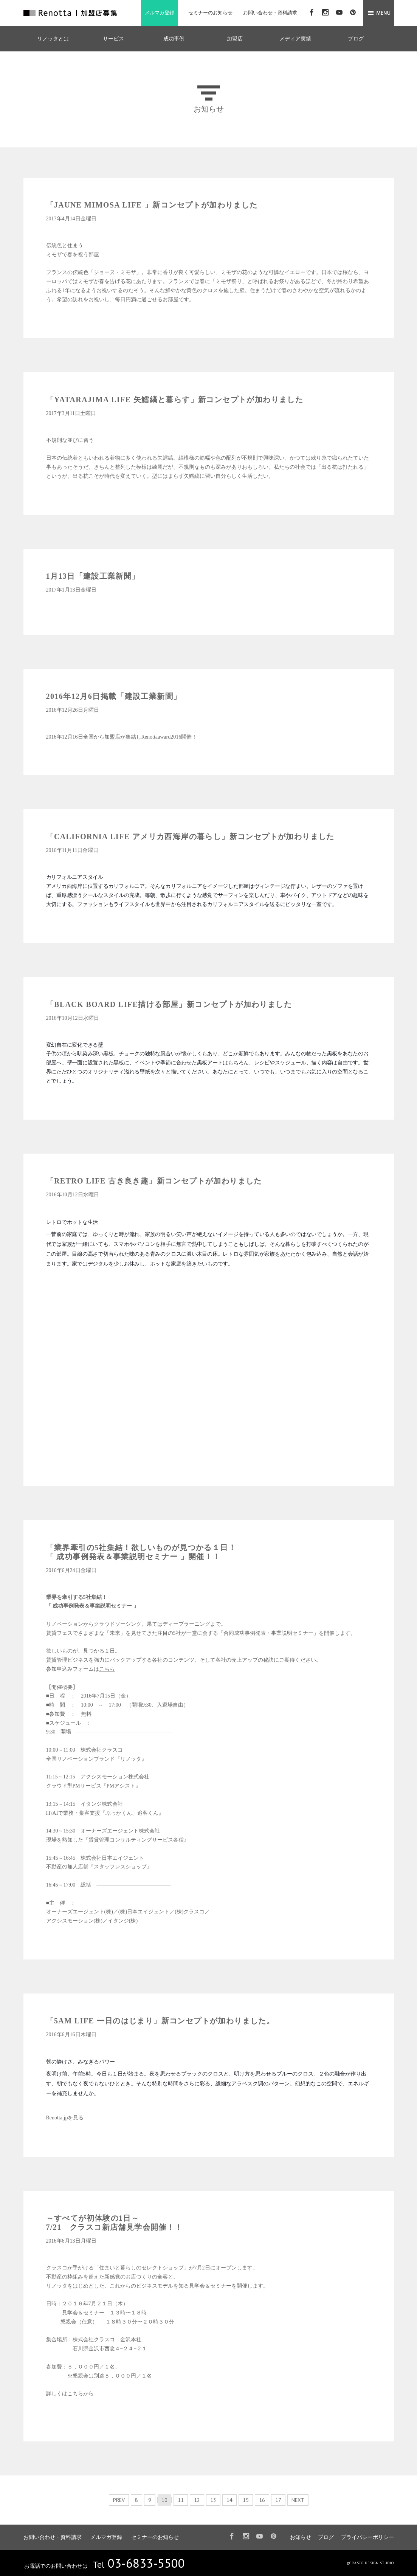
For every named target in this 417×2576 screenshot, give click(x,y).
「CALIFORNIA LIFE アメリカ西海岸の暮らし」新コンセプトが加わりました (190, 836)
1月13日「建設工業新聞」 (93, 576)
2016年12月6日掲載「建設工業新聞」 (113, 696)
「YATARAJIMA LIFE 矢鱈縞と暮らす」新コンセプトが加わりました (175, 399)
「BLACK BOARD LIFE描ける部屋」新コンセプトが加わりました (169, 1004)
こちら (107, 1669)
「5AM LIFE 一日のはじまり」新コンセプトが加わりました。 (160, 2021)
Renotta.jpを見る (65, 2118)
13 (213, 2500)
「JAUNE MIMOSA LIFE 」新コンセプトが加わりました (152, 205)
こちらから (80, 2393)
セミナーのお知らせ (210, 12)
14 (229, 2500)
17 (278, 2500)
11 (181, 2500)
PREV (119, 2500)
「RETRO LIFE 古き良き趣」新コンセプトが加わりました (154, 1181)
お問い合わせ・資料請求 (270, 12)
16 (262, 2500)
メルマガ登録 (159, 12)
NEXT (297, 2500)
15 (246, 2500)
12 (197, 2500)
